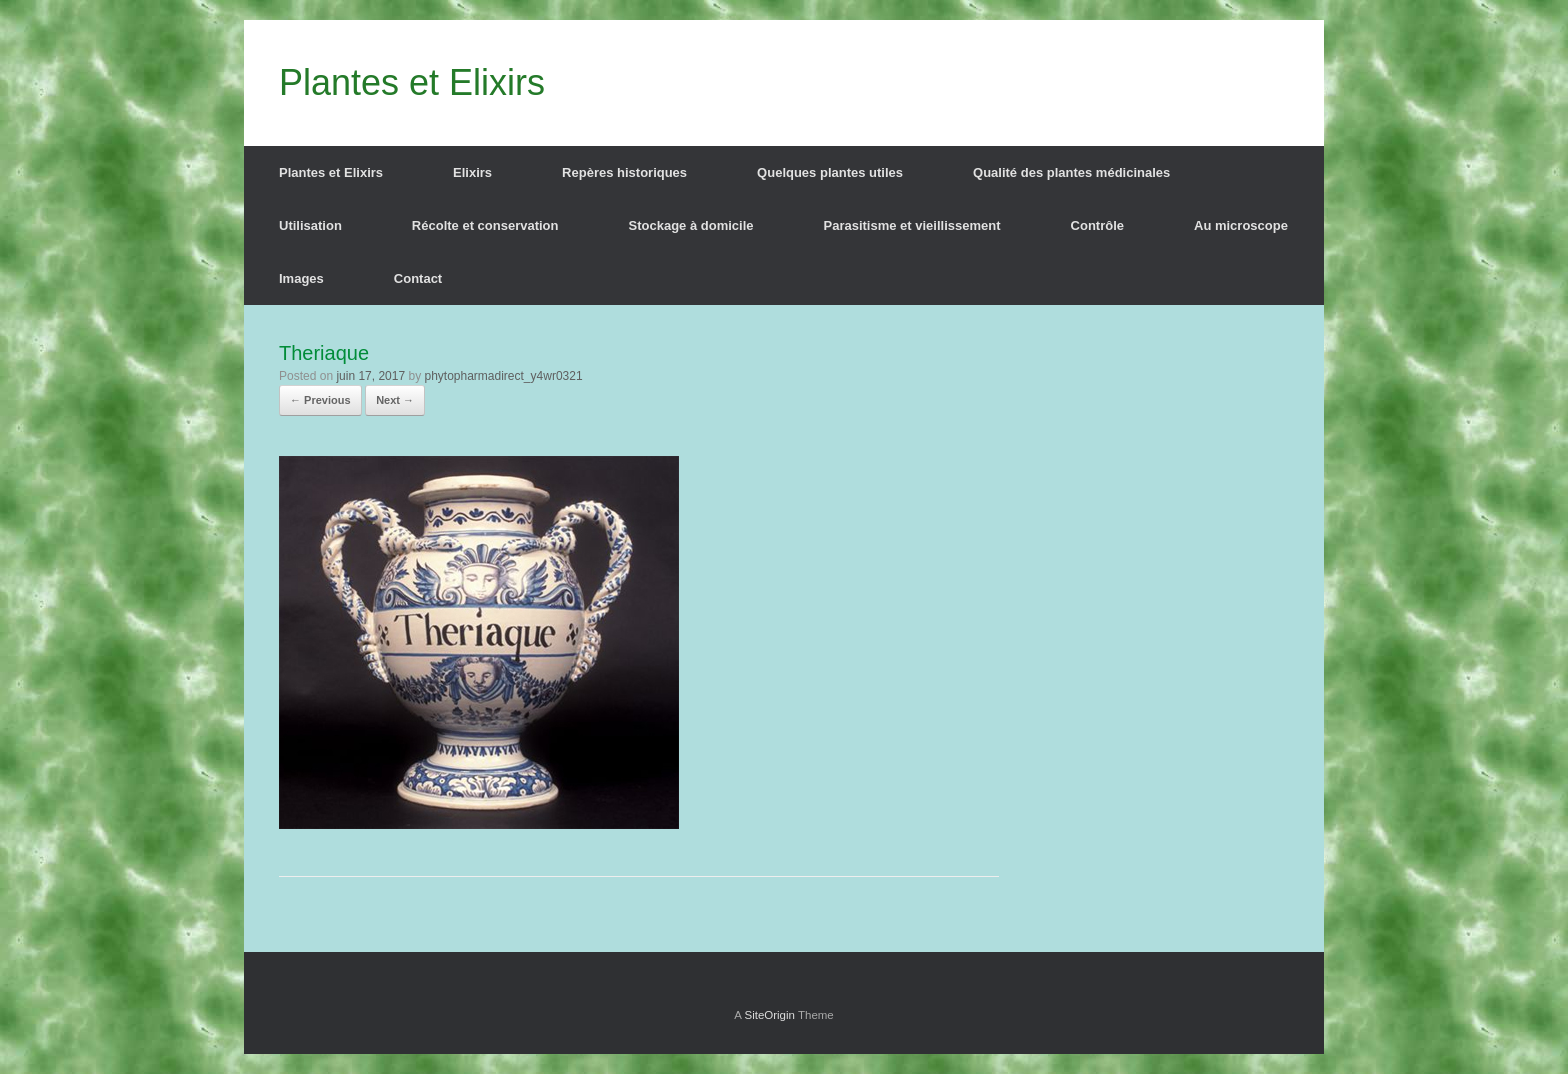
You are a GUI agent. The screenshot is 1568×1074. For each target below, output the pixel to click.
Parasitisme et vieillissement (912, 225)
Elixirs (472, 172)
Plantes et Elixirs (331, 172)
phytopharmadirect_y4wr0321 (503, 376)
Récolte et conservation (485, 225)
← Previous (320, 400)
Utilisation (310, 225)
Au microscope (1241, 225)
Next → (395, 400)
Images (301, 278)
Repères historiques (624, 172)
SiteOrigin (769, 1015)
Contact (418, 278)
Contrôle (1097, 225)
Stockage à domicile (691, 225)
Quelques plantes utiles (830, 172)
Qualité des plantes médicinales (1071, 172)
